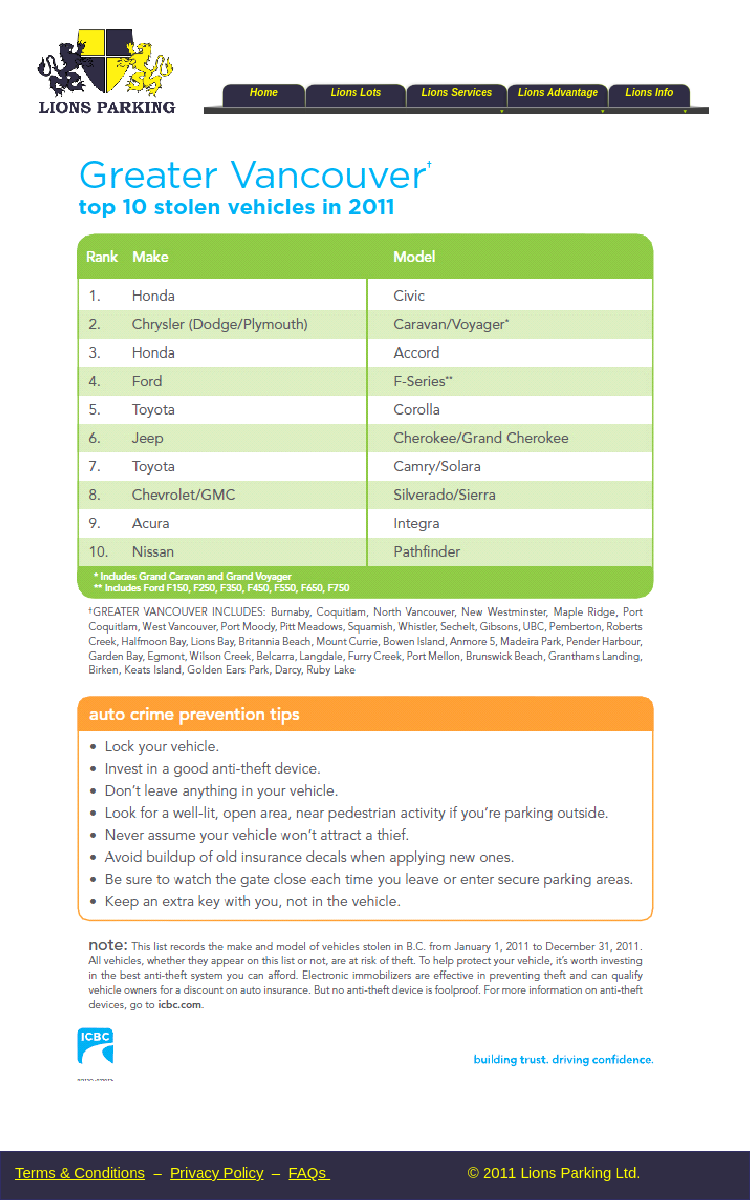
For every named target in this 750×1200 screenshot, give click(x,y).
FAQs (309, 1172)
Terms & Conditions (80, 1172)
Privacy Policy (216, 1172)
